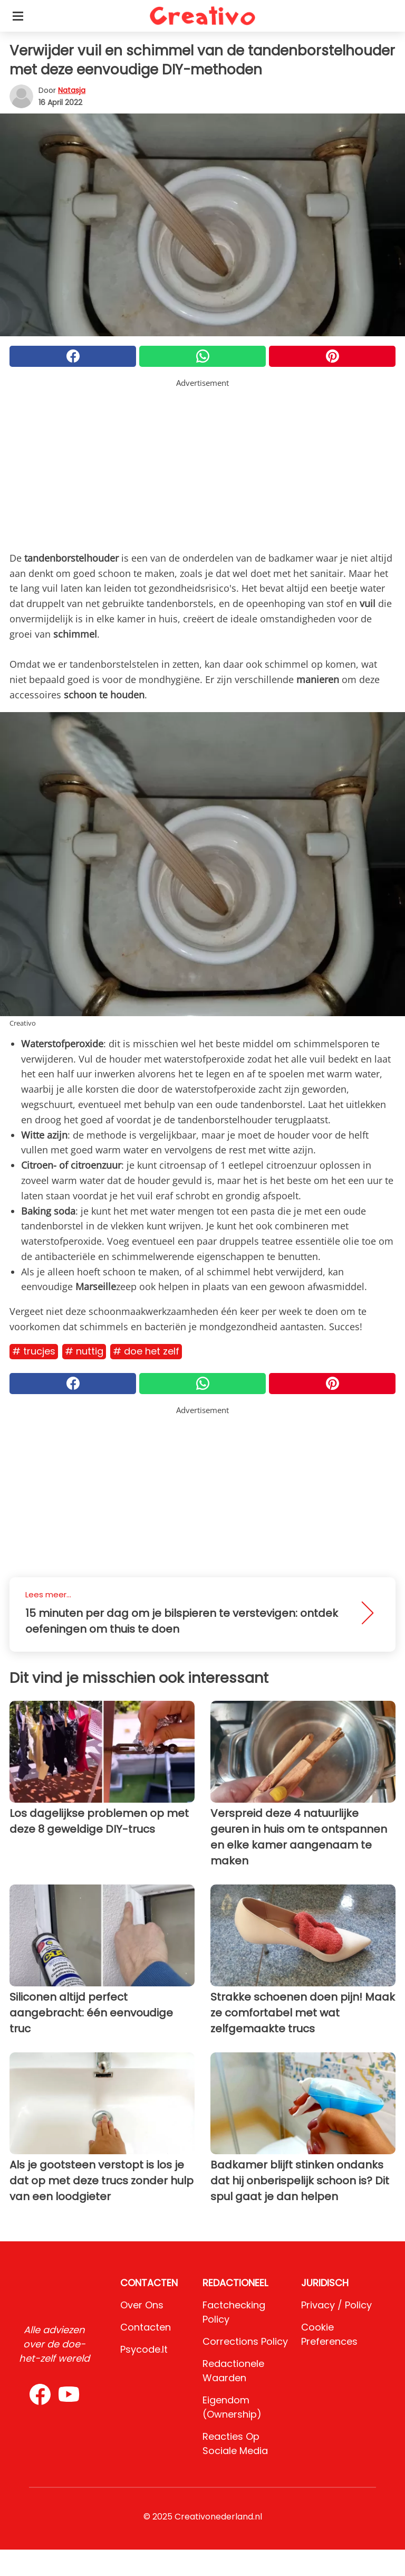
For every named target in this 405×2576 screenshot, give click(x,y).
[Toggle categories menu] (17, 16)
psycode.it (144, 2349)
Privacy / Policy (336, 2305)
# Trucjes (33, 1351)
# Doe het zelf (146, 1351)
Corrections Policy (245, 2341)
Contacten (145, 2327)
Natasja (71, 90)
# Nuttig (84, 1351)
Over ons (141, 2305)
